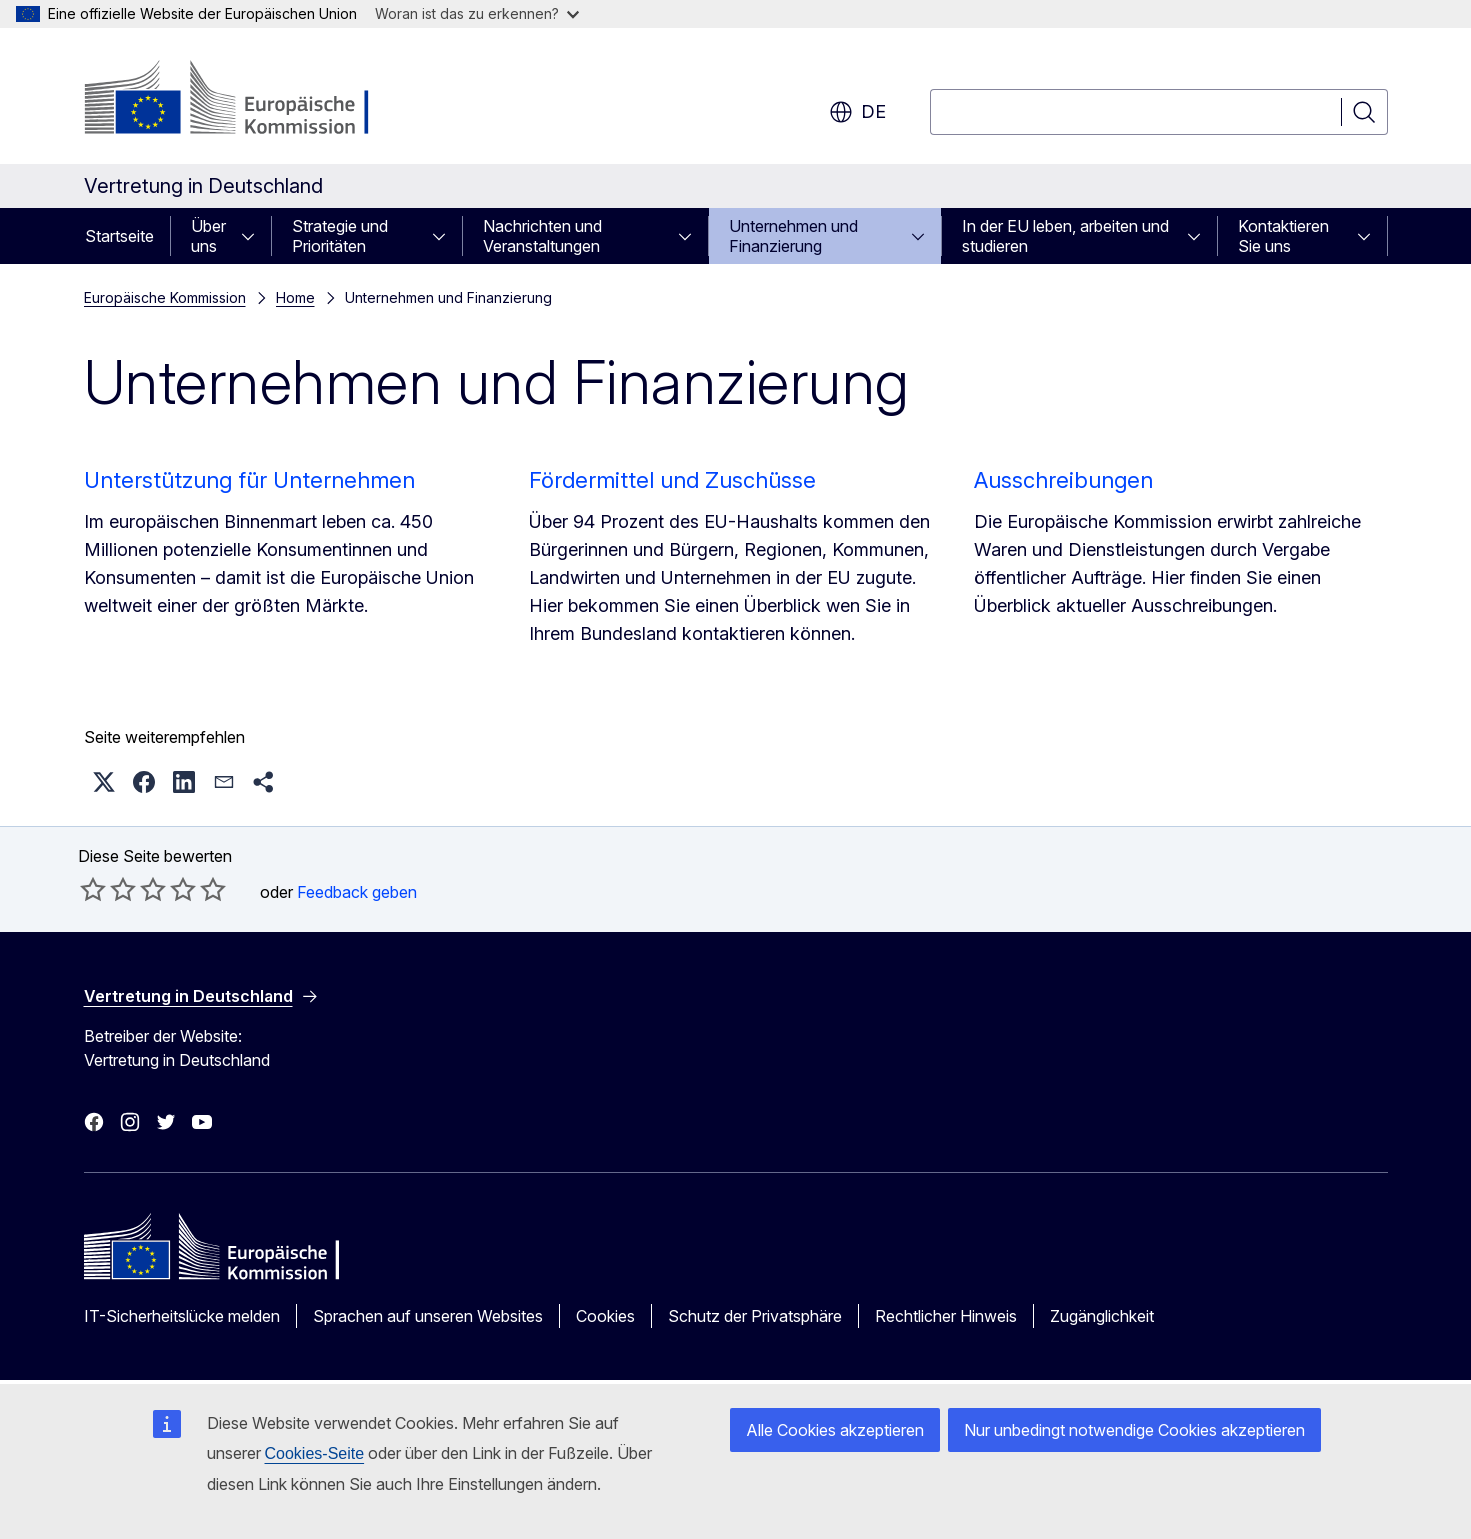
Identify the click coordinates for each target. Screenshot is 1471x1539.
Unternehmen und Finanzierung (793, 236)
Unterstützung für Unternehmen (249, 480)
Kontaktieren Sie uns (1283, 236)
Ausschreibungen (1063, 480)
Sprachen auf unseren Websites (428, 1316)
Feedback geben (357, 892)
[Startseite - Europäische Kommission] (245, 100)
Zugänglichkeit (1102, 1316)
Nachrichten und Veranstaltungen (542, 236)
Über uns (208, 236)
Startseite (119, 236)
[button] (104, 782)
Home (295, 297)
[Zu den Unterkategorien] (254, 236)
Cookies (605, 1316)
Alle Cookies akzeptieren (835, 1430)
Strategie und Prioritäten (340, 236)
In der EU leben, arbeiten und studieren (1065, 236)
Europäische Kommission (165, 297)
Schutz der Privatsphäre (755, 1316)
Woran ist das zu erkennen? (477, 13)
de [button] (857, 112)
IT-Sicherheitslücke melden (182, 1316)
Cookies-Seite (315, 1453)
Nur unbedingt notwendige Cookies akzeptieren (1134, 1430)
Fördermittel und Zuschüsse (672, 480)
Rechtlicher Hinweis (946, 1316)
